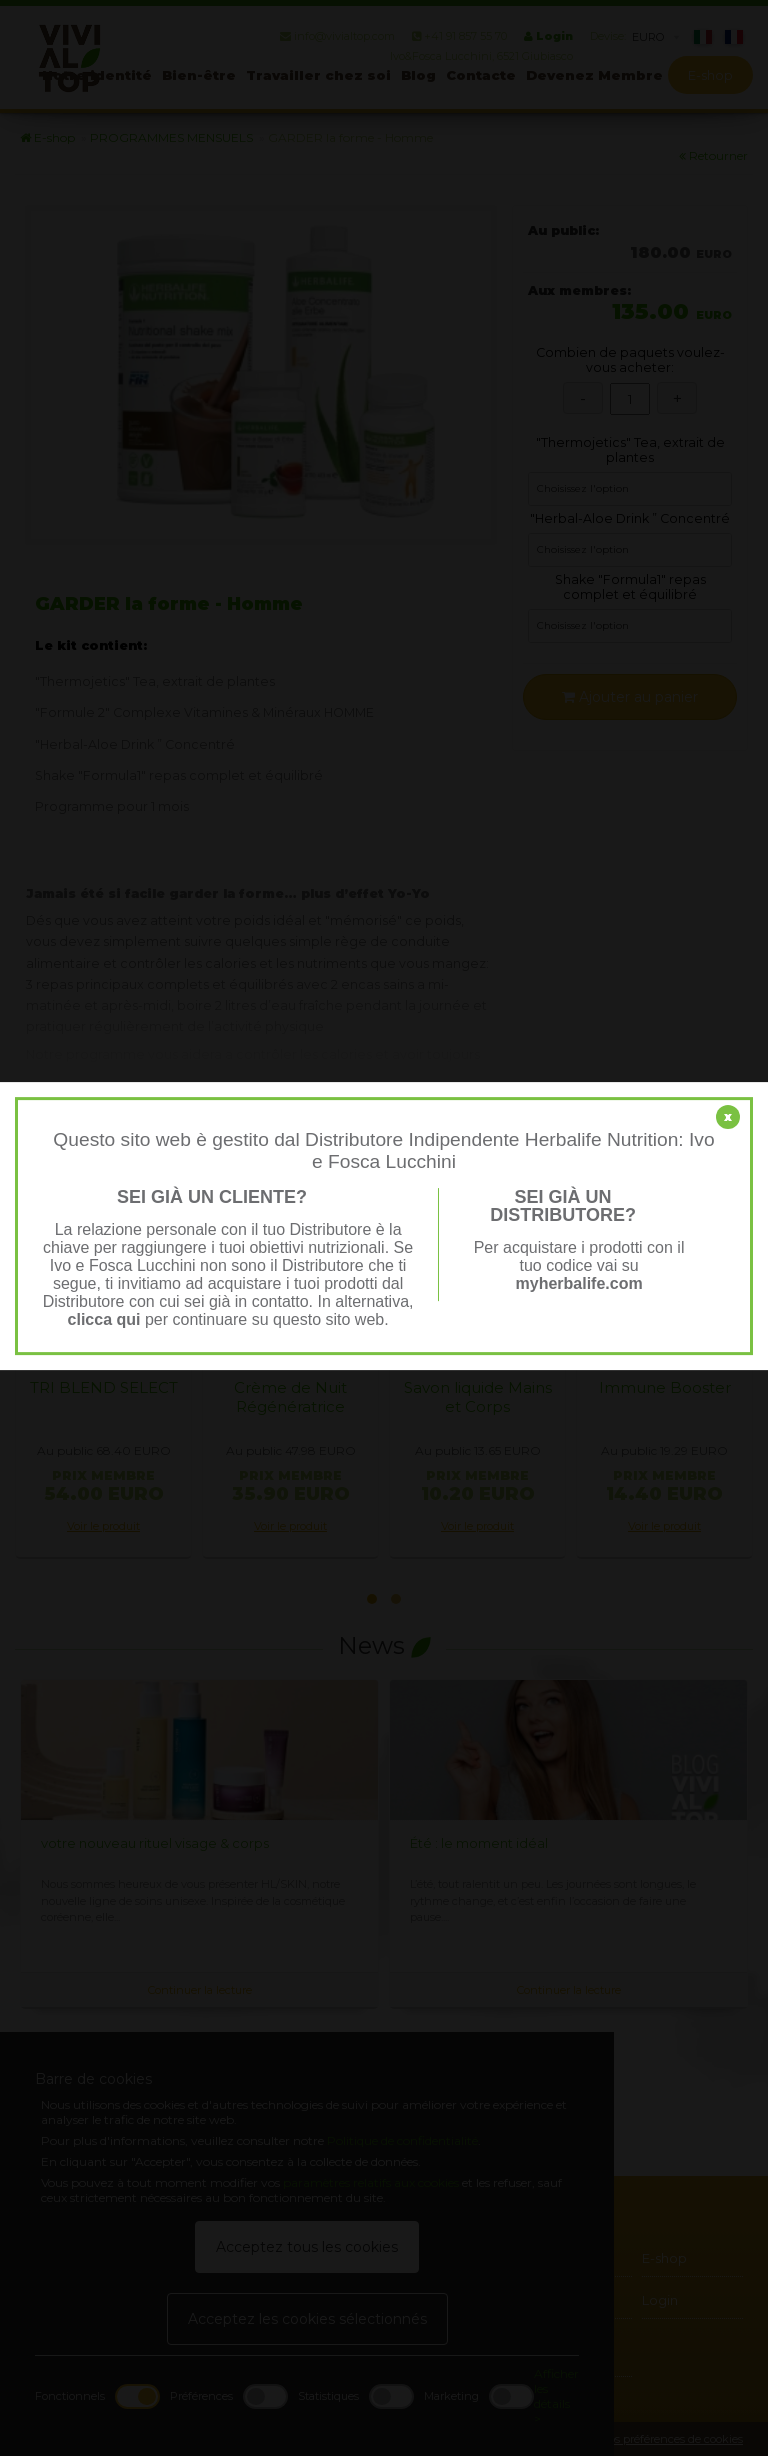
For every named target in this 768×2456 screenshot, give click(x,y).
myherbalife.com (579, 1283)
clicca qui (104, 1319)
